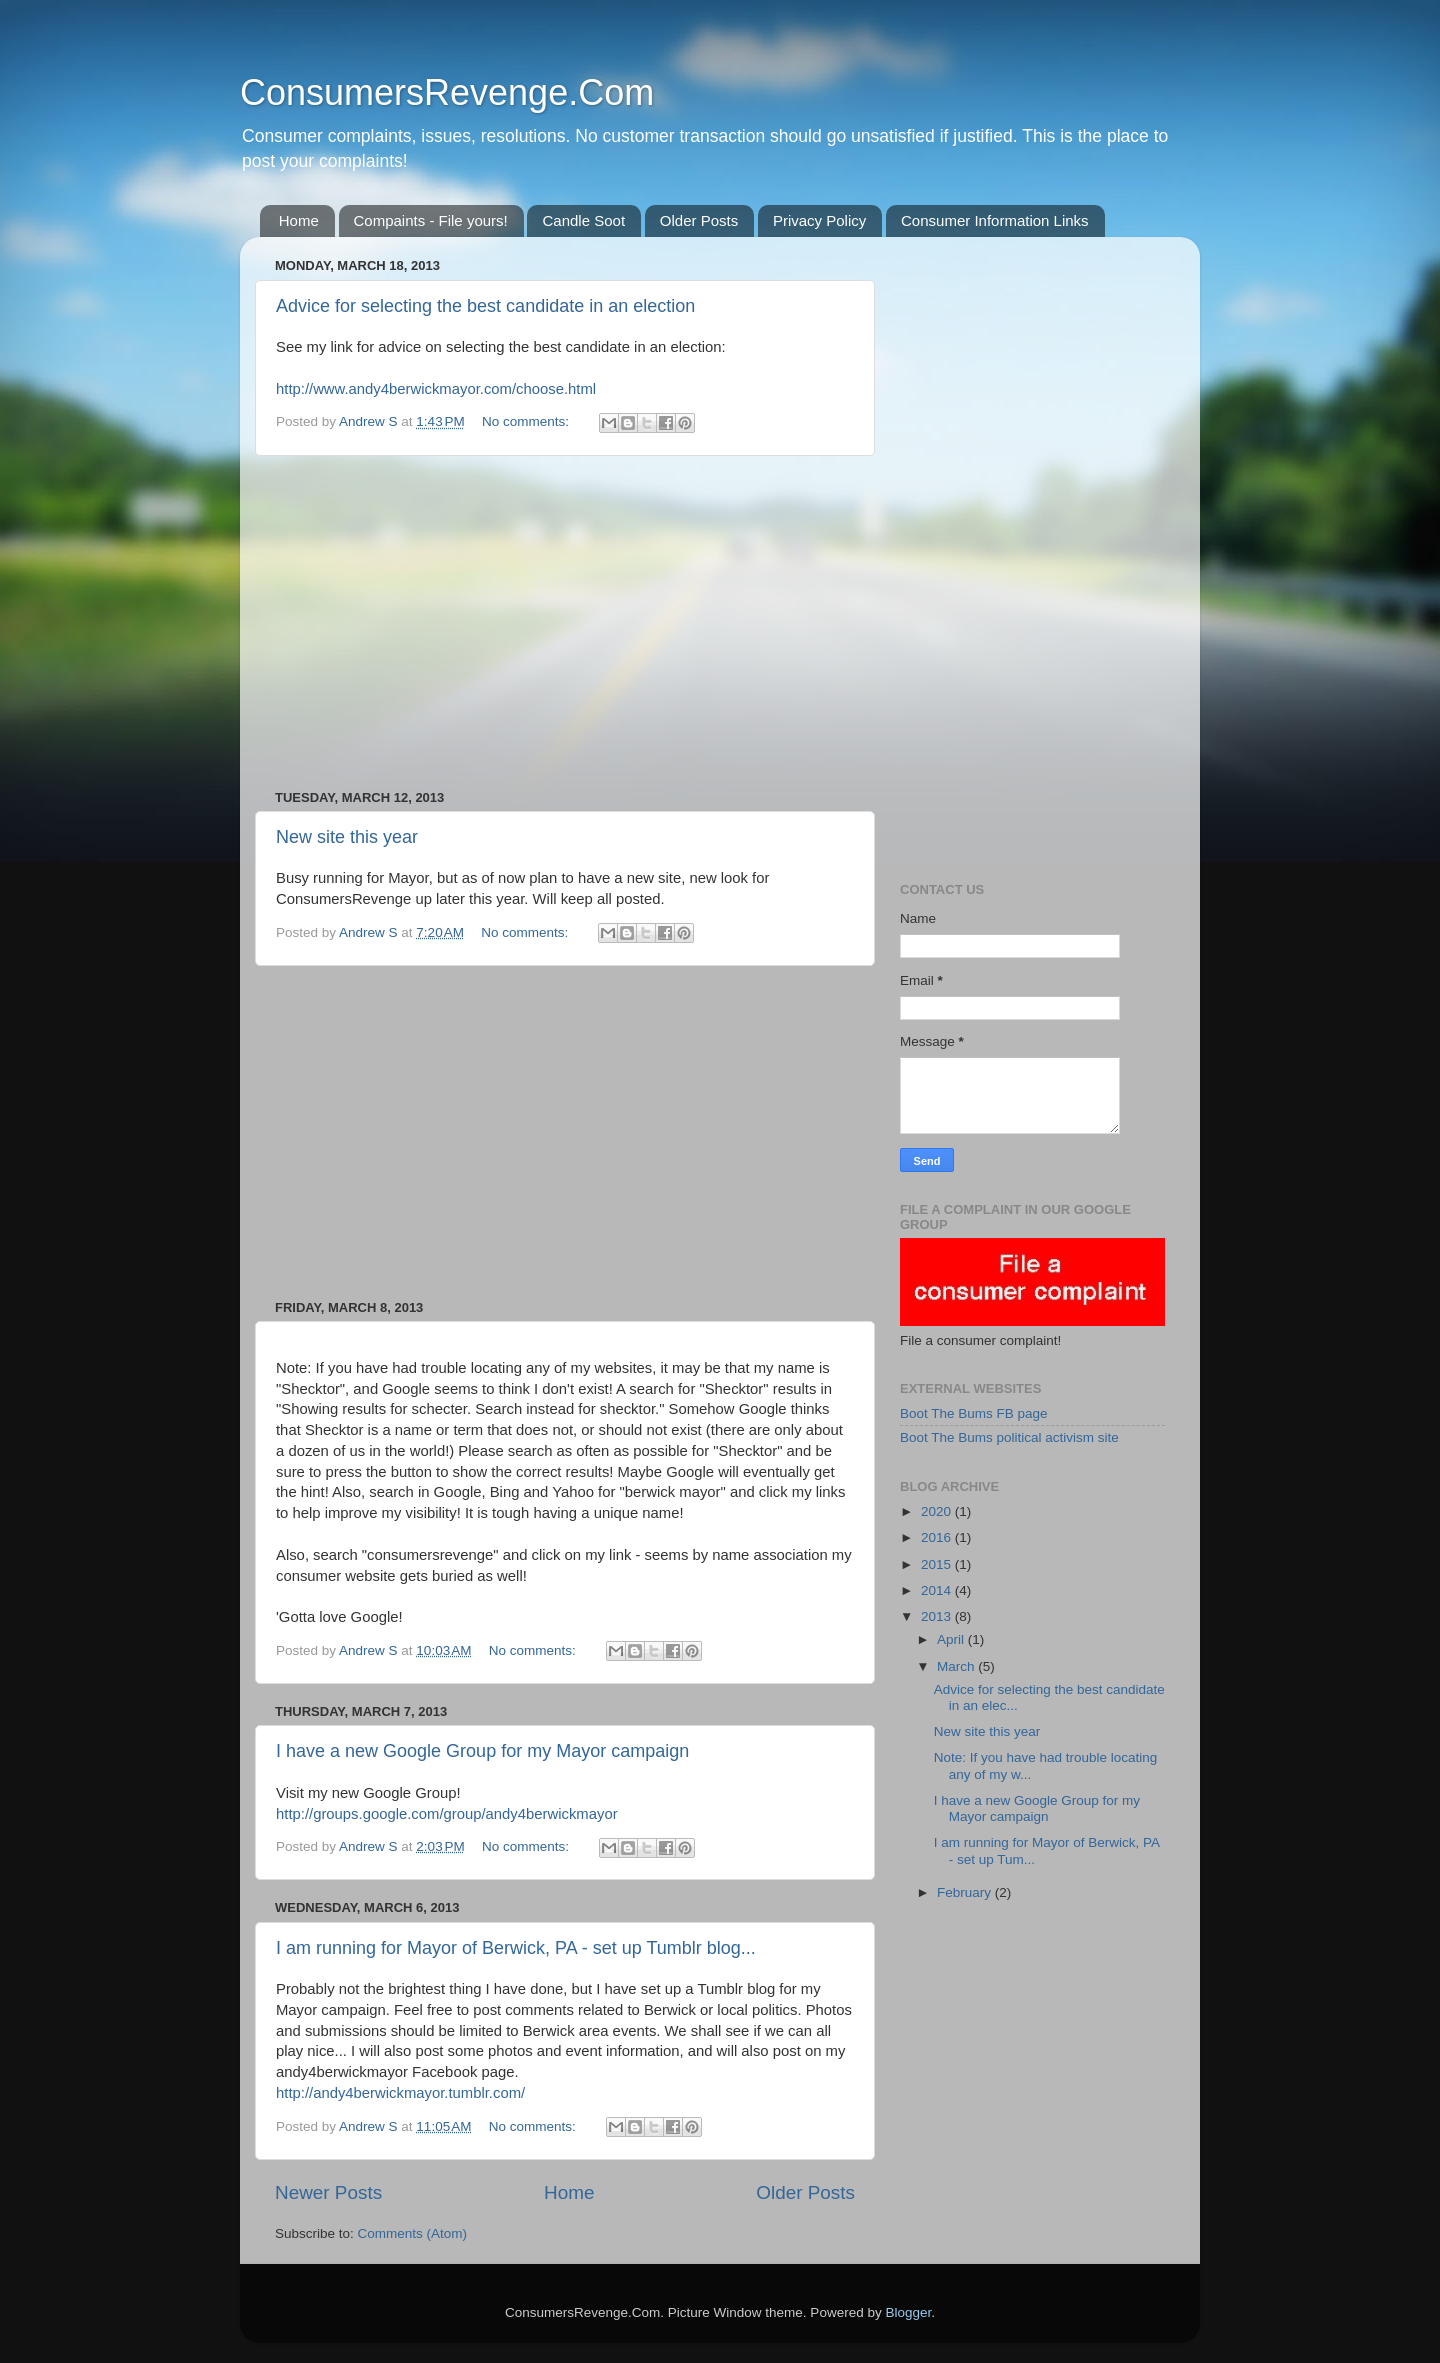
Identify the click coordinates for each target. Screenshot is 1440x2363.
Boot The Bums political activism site (1009, 1437)
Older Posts (699, 220)
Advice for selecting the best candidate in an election (485, 306)
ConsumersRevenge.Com (447, 92)
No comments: (527, 421)
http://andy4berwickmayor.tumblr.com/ (400, 2093)
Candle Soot (583, 220)
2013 (938, 1616)
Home (299, 220)
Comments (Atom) (413, 2233)
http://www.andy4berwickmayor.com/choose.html (436, 389)
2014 (938, 1590)
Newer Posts (328, 2192)
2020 (938, 1511)
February (966, 1892)
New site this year (347, 837)
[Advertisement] (565, 623)
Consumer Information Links (995, 220)
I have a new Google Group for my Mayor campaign (482, 1751)
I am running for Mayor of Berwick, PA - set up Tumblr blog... (516, 1948)
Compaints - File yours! (431, 220)
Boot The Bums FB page (974, 1413)
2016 (938, 1537)
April (952, 1639)
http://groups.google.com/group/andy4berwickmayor (447, 1814)
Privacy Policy (819, 220)
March (957, 1666)
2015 (938, 1564)
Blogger (908, 2312)
